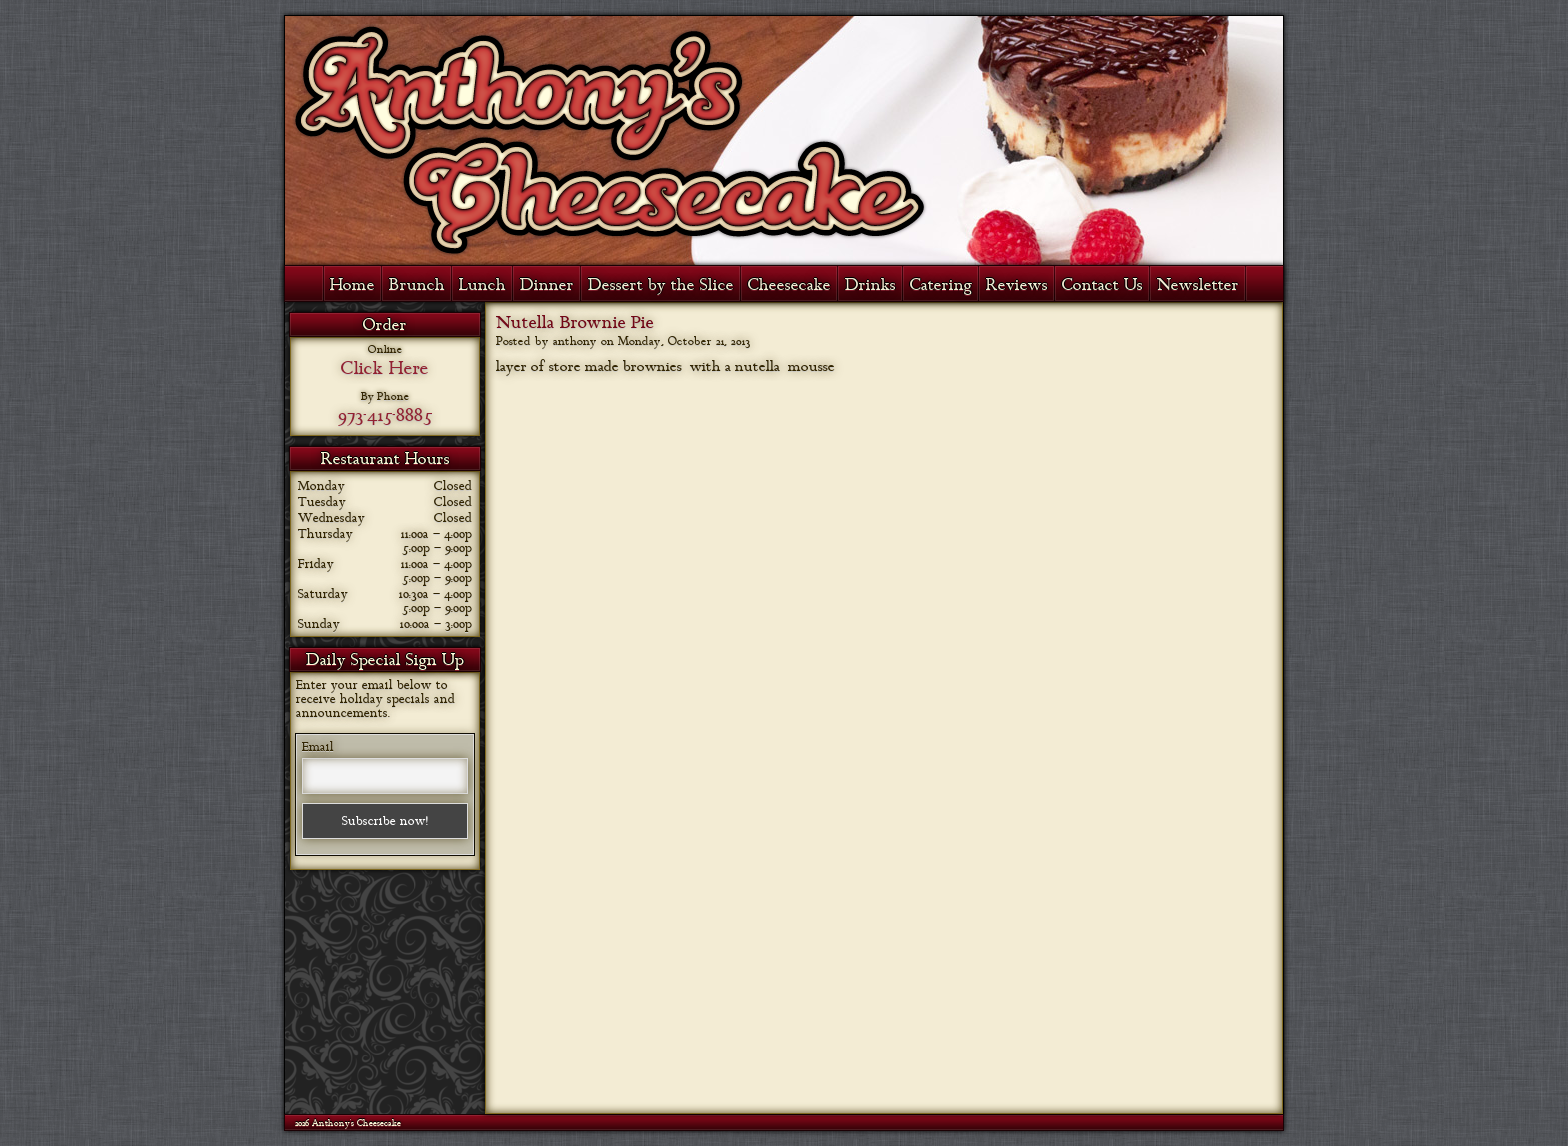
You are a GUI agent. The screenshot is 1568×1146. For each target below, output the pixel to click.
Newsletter (1198, 285)
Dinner (547, 285)
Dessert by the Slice (661, 285)
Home (352, 285)
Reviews (1017, 285)
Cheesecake (789, 285)
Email (318, 747)
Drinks (870, 285)
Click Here (385, 368)
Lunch (482, 285)
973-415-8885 (385, 415)
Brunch (417, 285)
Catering (941, 285)
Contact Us (1102, 285)
